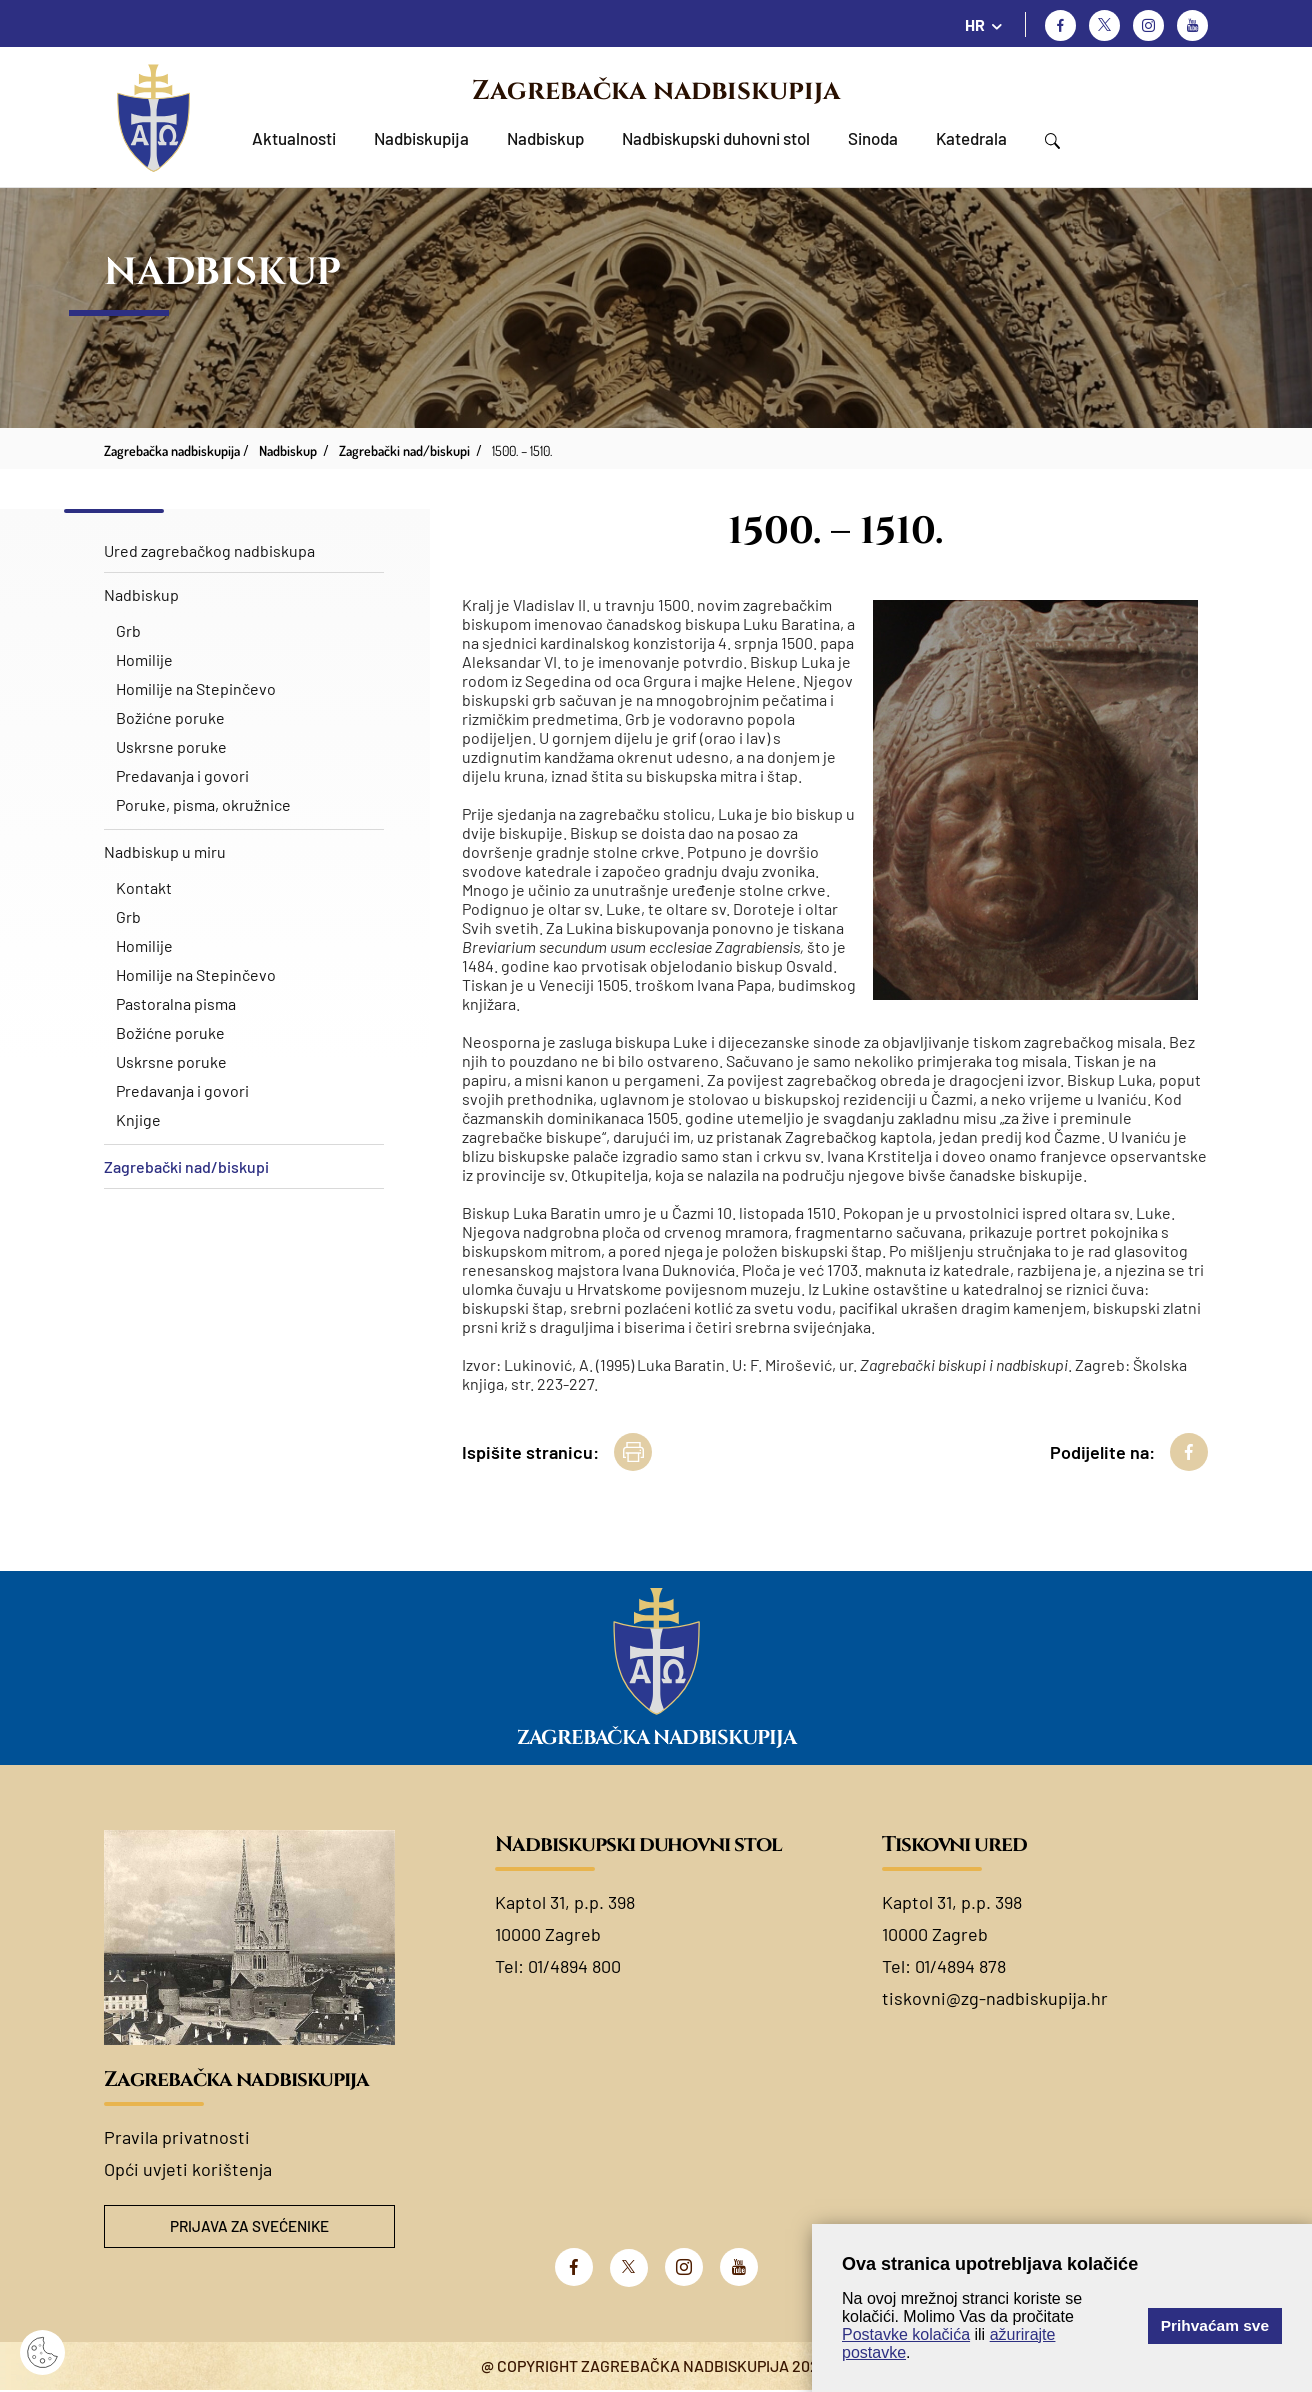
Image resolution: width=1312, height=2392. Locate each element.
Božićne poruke (170, 717)
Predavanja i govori (182, 775)
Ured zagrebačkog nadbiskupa (209, 550)
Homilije (144, 659)
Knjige (138, 1119)
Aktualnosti (294, 138)
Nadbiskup (545, 138)
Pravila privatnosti (177, 2137)
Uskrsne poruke (171, 746)
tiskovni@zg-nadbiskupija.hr (995, 1998)
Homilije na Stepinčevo (196, 688)
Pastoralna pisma (176, 1003)
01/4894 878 (960, 1966)
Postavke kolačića (906, 2334)
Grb (128, 630)
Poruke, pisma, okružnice (203, 804)
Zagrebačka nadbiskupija (656, 91)
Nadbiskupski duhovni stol (716, 138)
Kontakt (144, 887)
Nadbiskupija (421, 138)
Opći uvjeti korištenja (188, 2169)
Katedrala (971, 138)
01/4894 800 (574, 1966)
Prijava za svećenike (250, 2227)
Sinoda (873, 138)
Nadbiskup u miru (165, 851)
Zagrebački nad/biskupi (186, 1166)
